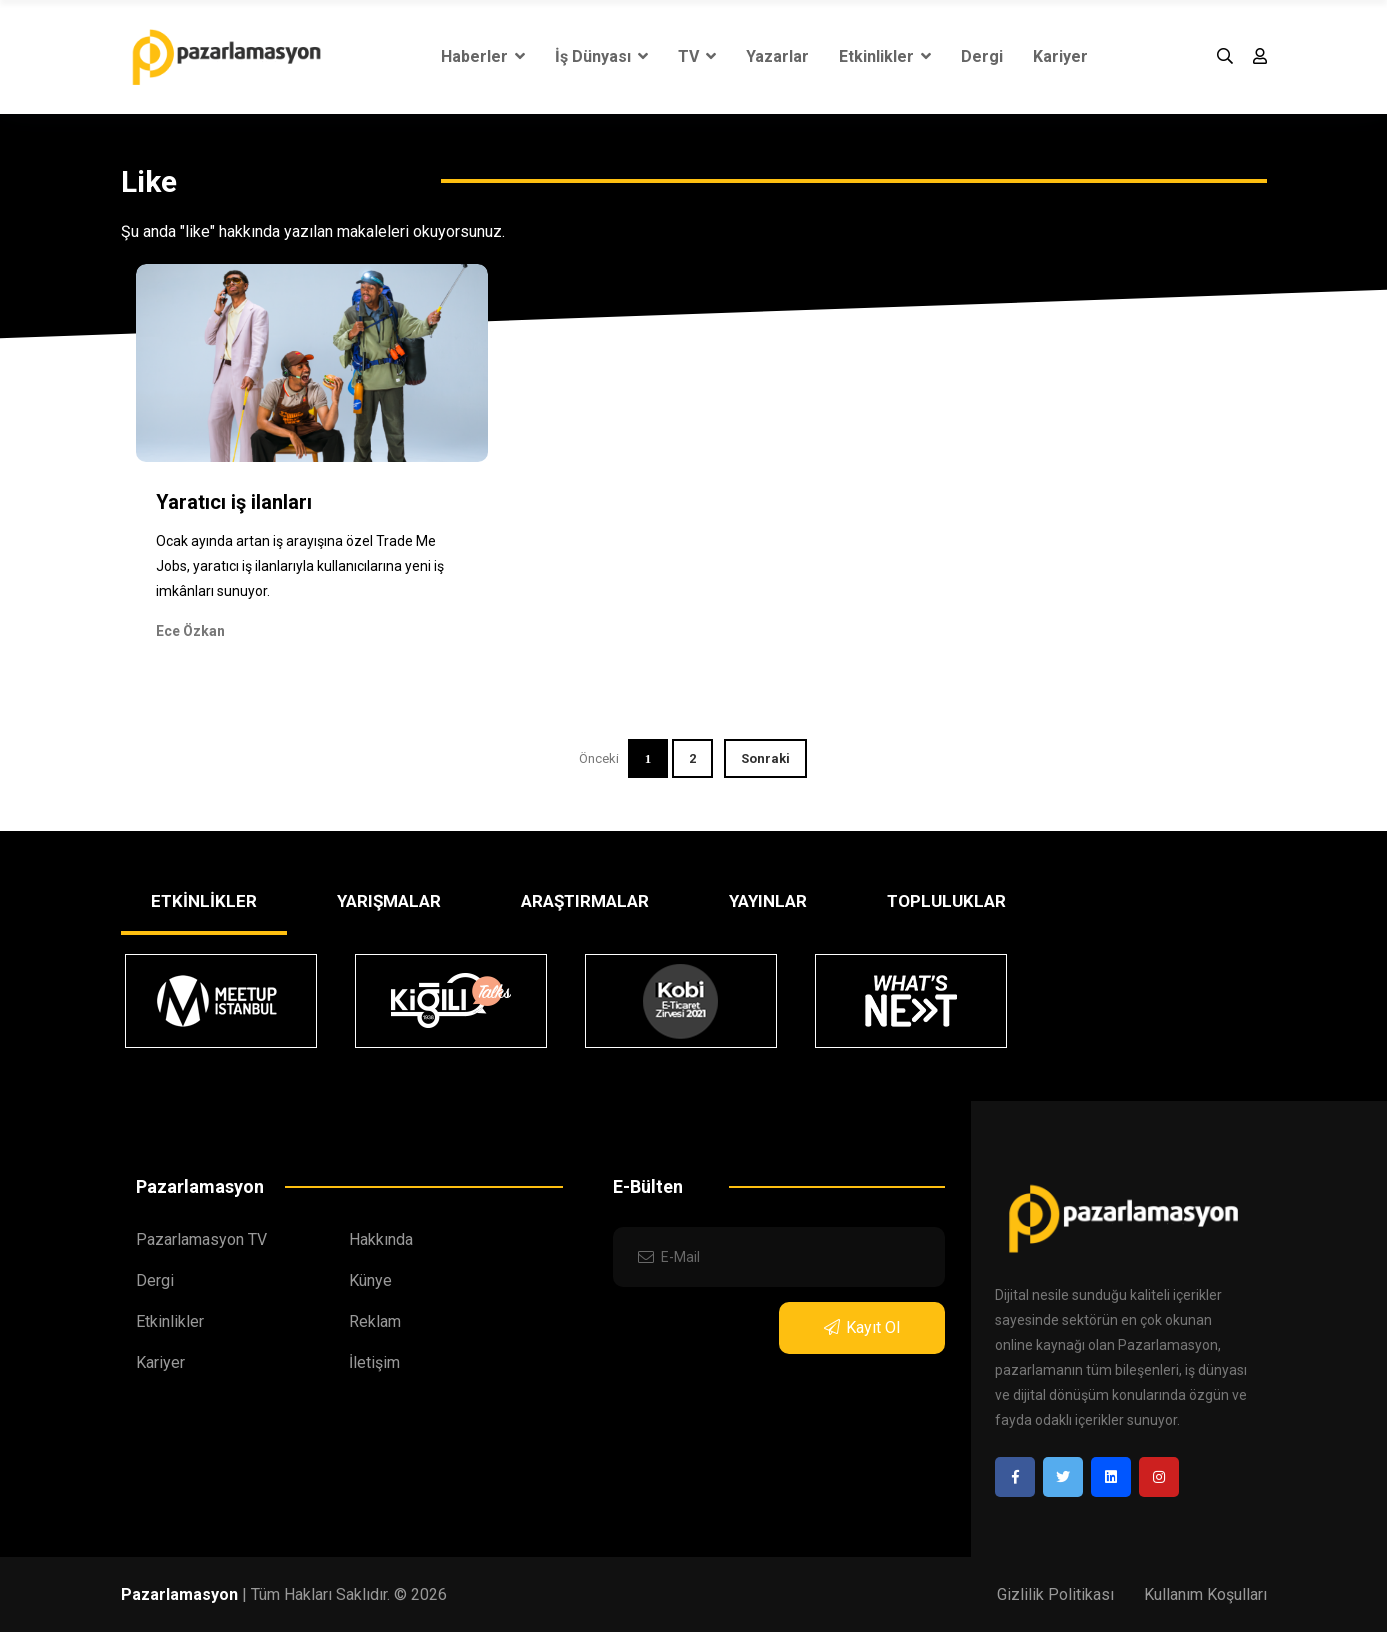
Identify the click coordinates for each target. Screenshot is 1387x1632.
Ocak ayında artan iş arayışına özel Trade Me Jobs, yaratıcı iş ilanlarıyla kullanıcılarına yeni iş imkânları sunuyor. (300, 566)
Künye (370, 1280)
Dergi (982, 56)
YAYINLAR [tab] (768, 901)
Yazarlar (777, 56)
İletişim (374, 1362)
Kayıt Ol (862, 1327)
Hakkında (381, 1239)
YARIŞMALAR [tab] (389, 901)
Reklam (375, 1321)
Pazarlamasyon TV (201, 1239)
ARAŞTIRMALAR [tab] (585, 901)
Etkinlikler (885, 56)
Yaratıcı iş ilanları (234, 502)
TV (697, 56)
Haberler (483, 56)
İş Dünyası (601, 56)
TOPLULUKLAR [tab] (946, 901)
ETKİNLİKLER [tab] (204, 901)
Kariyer (1060, 56)
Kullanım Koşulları (1205, 1594)
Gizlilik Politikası (1055, 1594)
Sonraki (765, 758)
